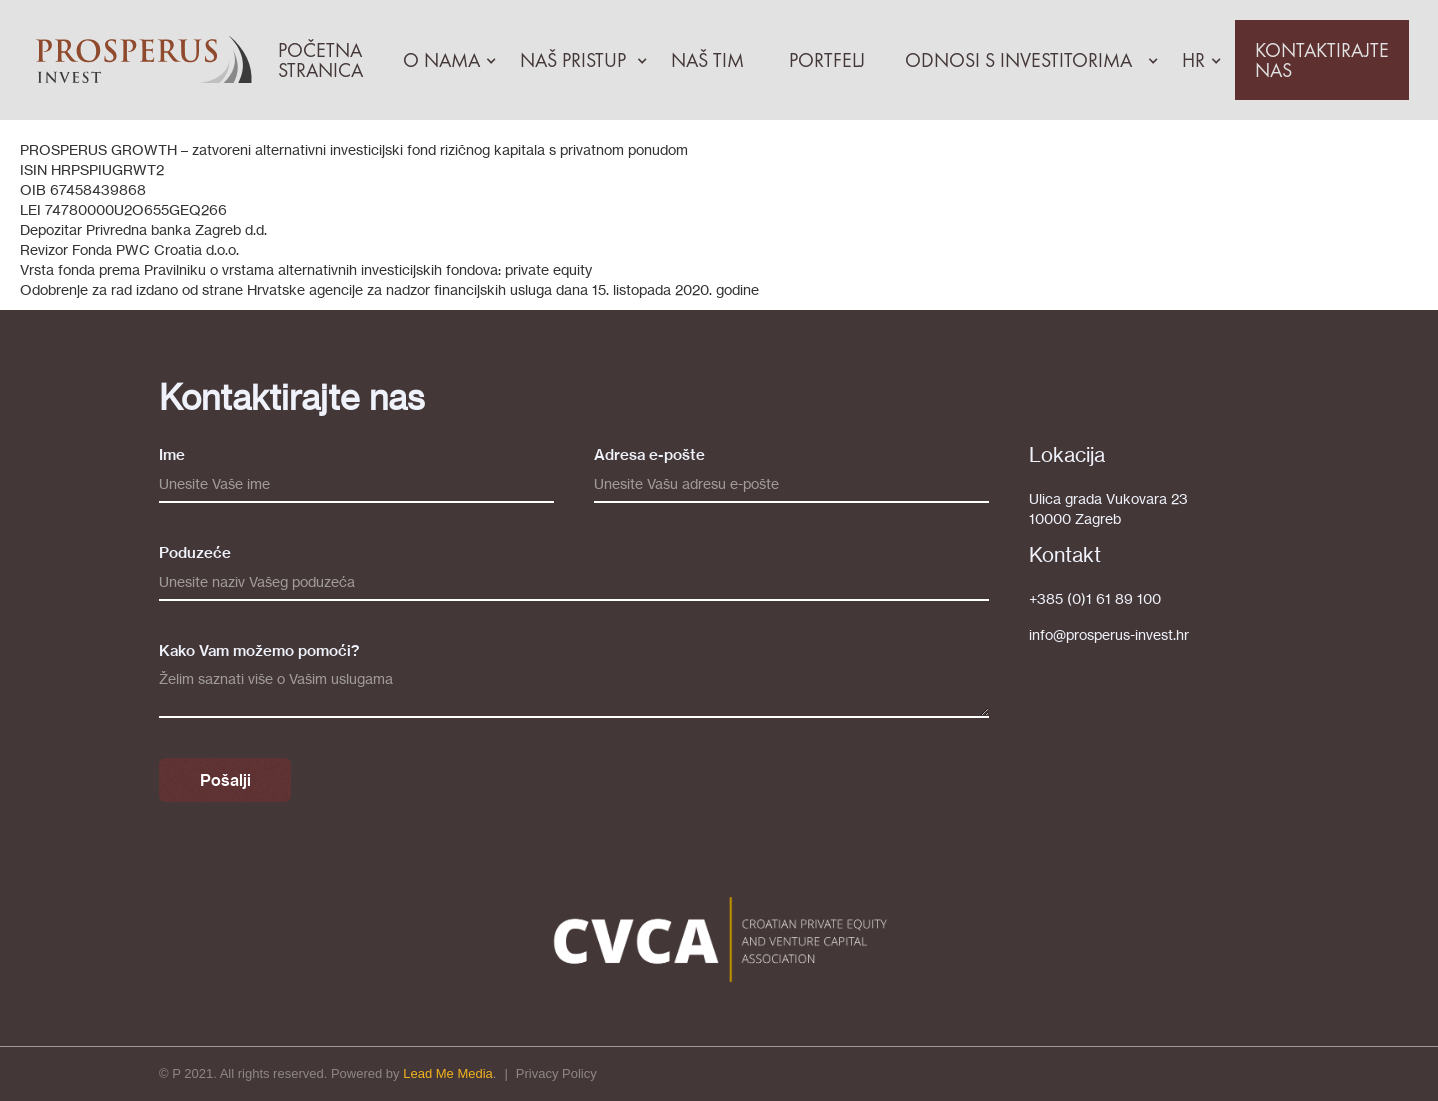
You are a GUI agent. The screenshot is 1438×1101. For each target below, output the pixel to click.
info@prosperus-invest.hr (1109, 634)
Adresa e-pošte (649, 454)
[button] (441, 60)
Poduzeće (197, 552)
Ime (172, 454)
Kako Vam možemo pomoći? (259, 650)
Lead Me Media (448, 1073)
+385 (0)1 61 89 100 (1095, 598)
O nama (441, 60)
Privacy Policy (556, 1073)
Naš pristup (575, 60)
